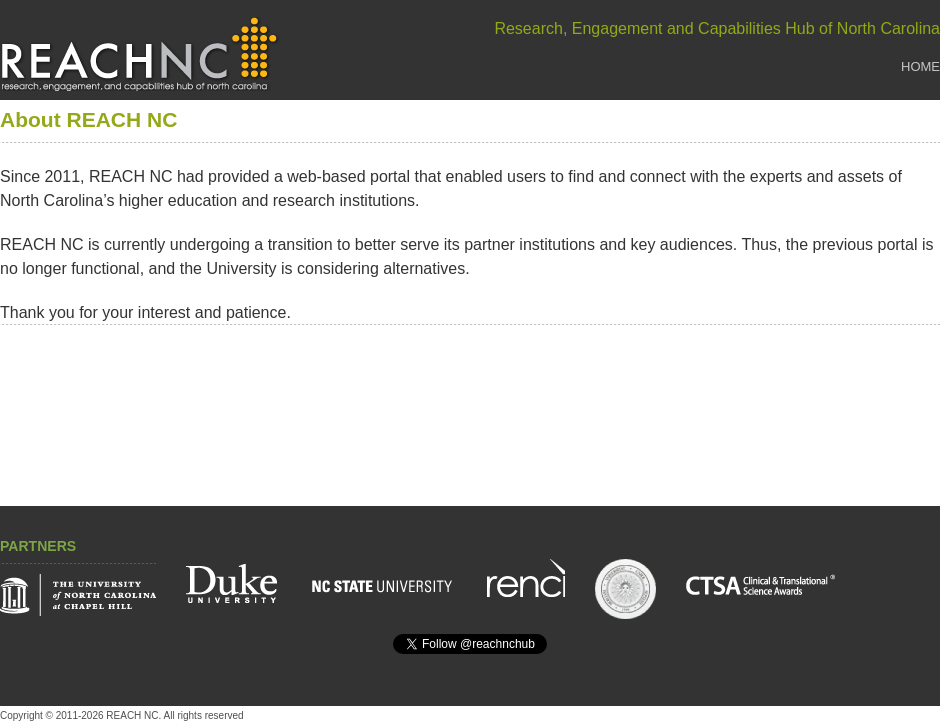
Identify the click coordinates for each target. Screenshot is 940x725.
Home (920, 66)
